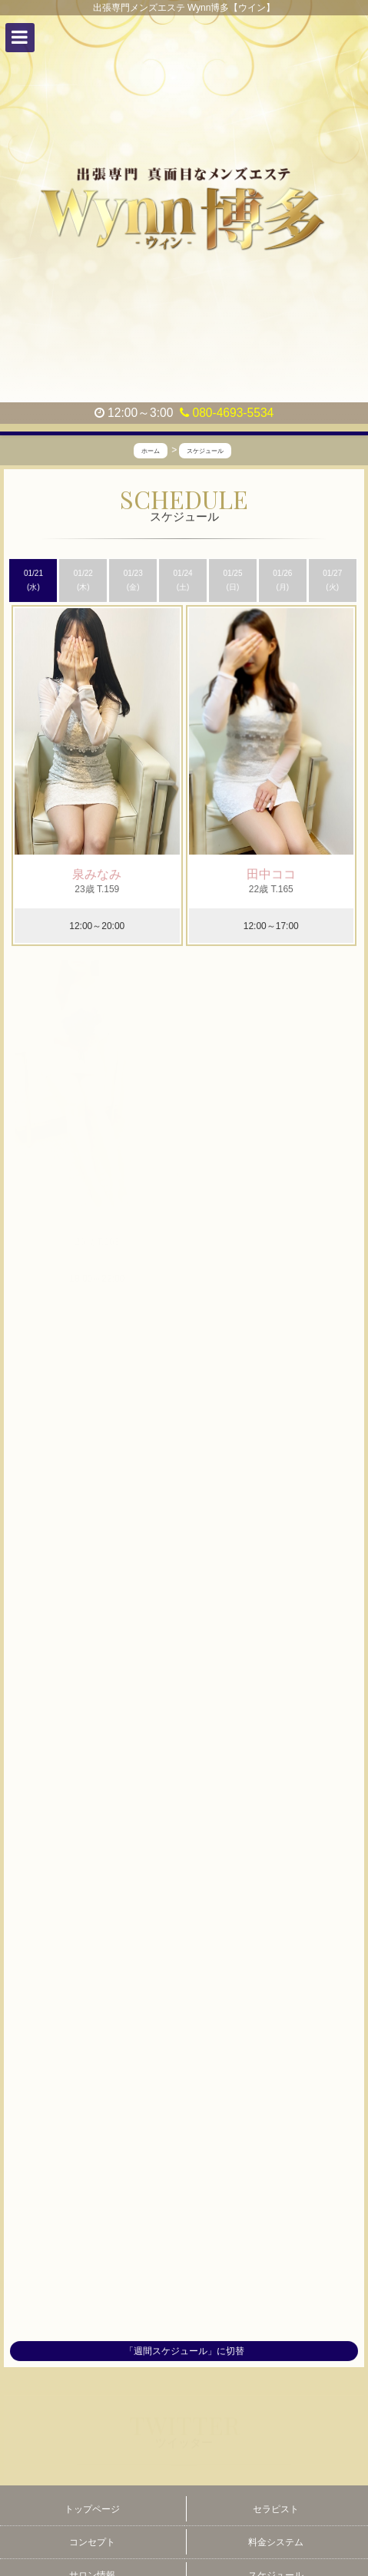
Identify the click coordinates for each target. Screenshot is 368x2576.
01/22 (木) (83, 580)
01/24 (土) (183, 580)
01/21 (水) (33, 580)
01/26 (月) (282, 580)
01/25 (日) (232, 580)
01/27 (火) (332, 580)
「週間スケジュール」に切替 (184, 2351)
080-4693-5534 (227, 412)
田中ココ (271, 874)
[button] (20, 37)
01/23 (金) (133, 580)
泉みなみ (96, 874)
